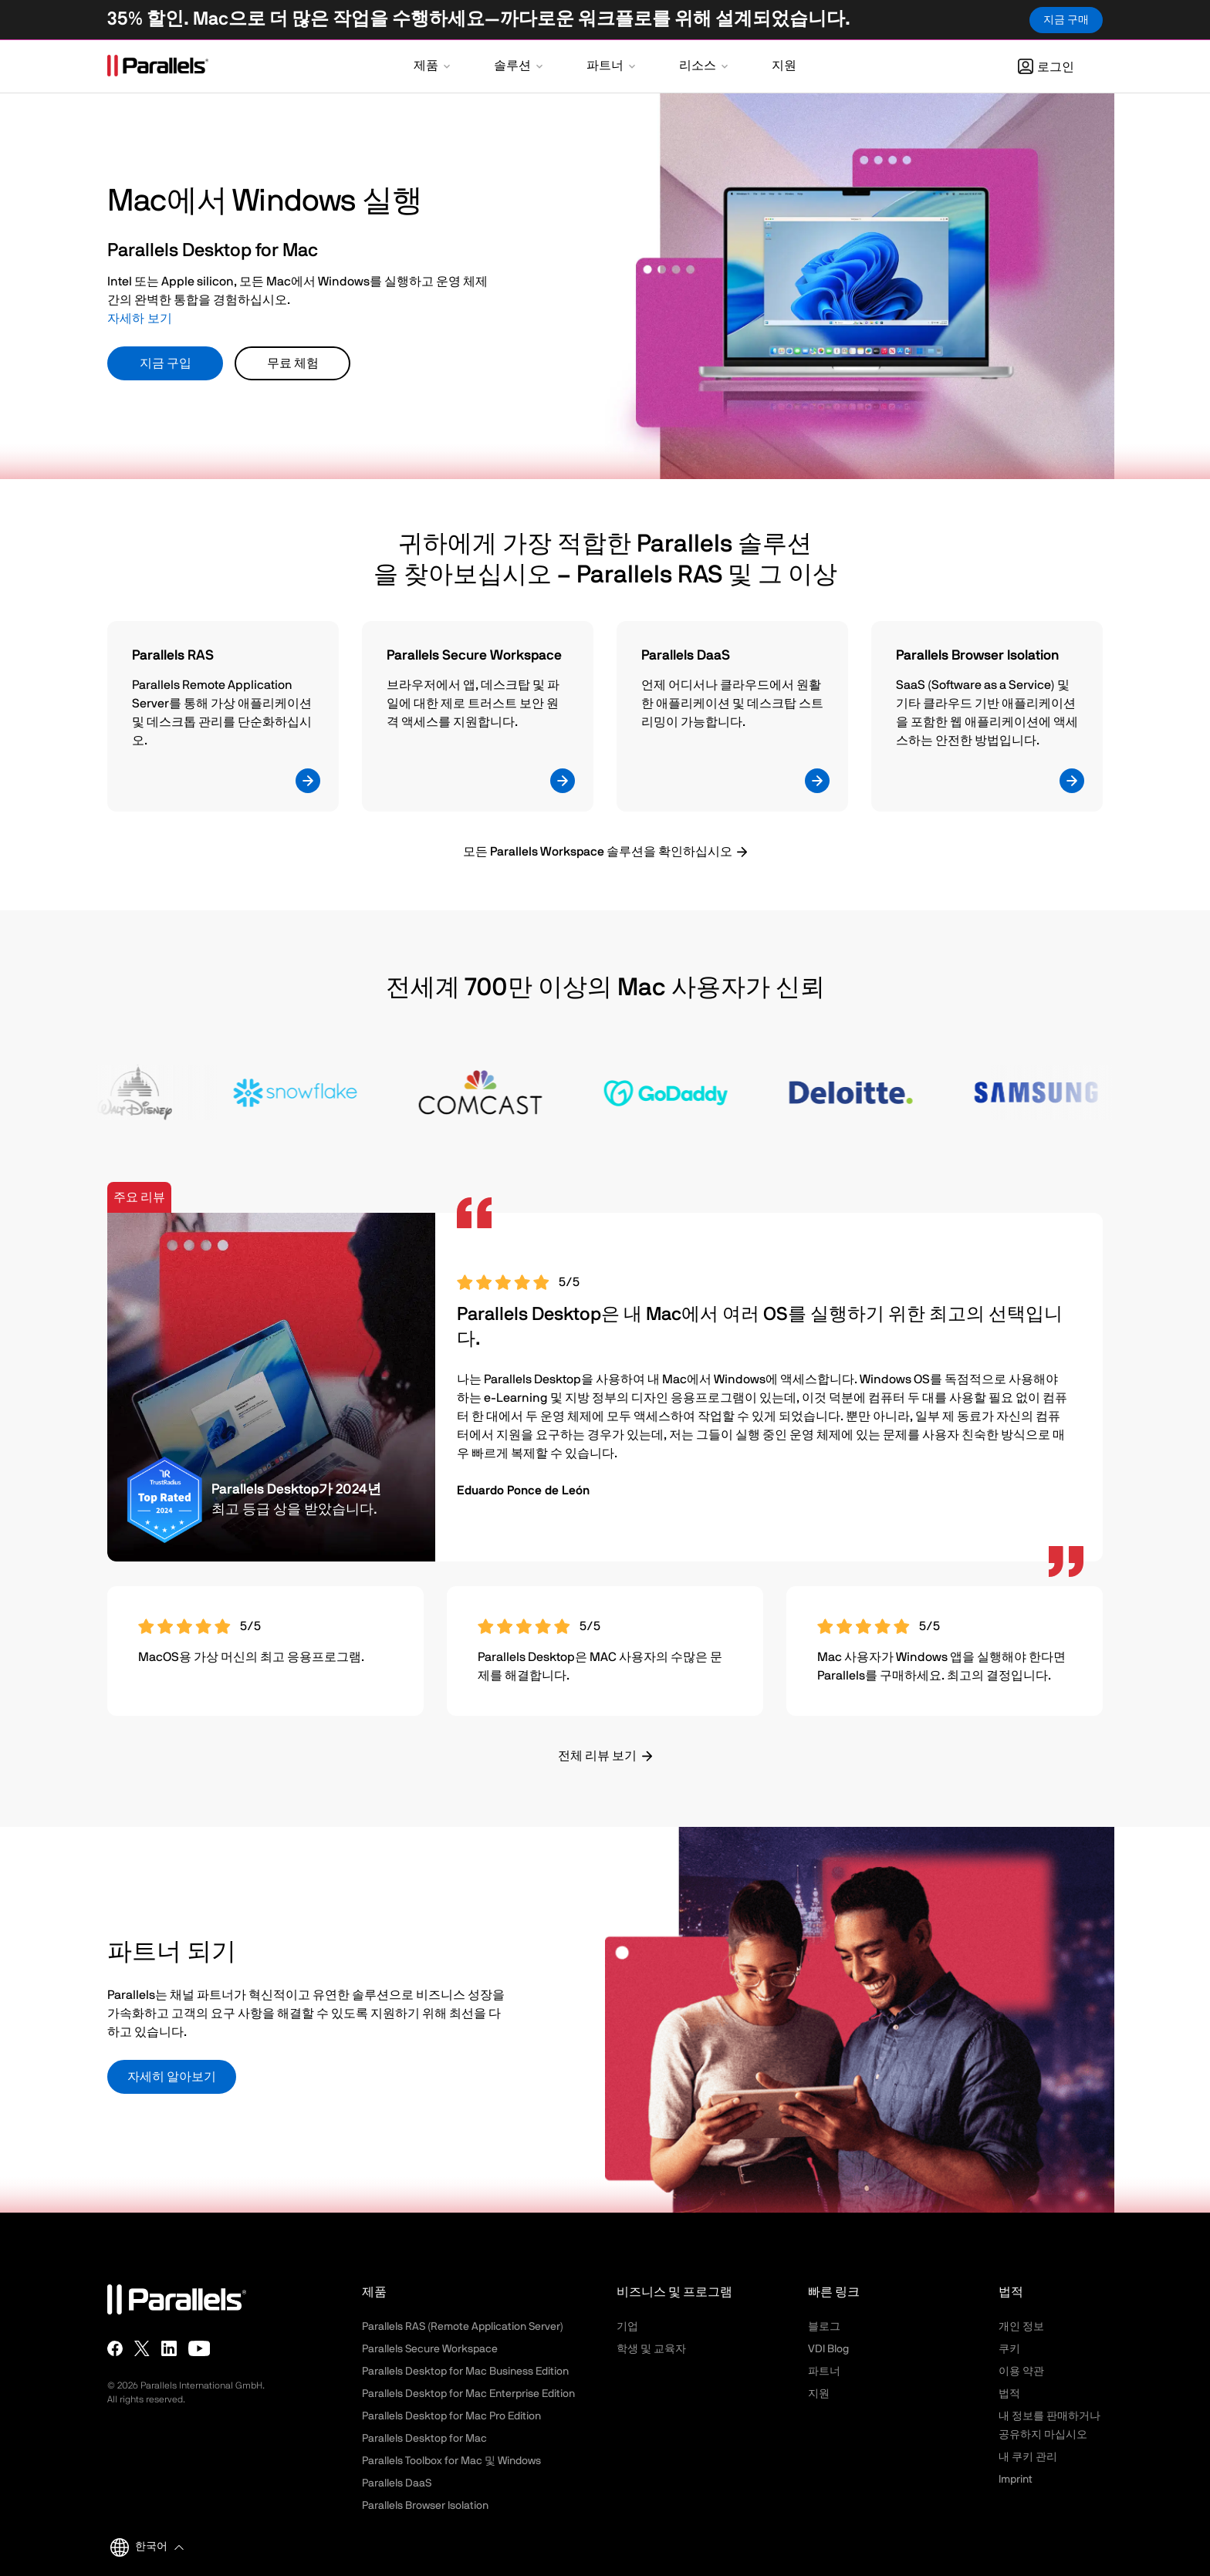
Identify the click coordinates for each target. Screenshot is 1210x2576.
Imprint (1016, 2479)
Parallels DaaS (396, 2483)
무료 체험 (293, 363)
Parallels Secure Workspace (430, 2349)
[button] (433, 67)
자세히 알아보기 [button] (171, 2077)
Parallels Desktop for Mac (424, 2438)
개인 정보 (1021, 2326)
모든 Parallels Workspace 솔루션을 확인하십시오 (597, 852)
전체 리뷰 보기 (597, 1756)
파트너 (824, 2371)
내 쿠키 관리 (1028, 2457)
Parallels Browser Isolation (425, 2505)
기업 (627, 2326)
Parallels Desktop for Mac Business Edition (465, 2371)
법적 (1009, 2394)
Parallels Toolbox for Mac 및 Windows (451, 2461)
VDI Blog (828, 2349)
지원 (819, 2394)
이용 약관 (1021, 2371)
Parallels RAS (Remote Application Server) (462, 2326)
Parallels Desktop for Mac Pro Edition (451, 2416)
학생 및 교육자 (651, 2349)
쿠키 (1009, 2349)
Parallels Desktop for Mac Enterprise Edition (468, 2394)
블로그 (824, 2326)
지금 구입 (165, 363)
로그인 (1046, 67)
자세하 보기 (139, 318)
